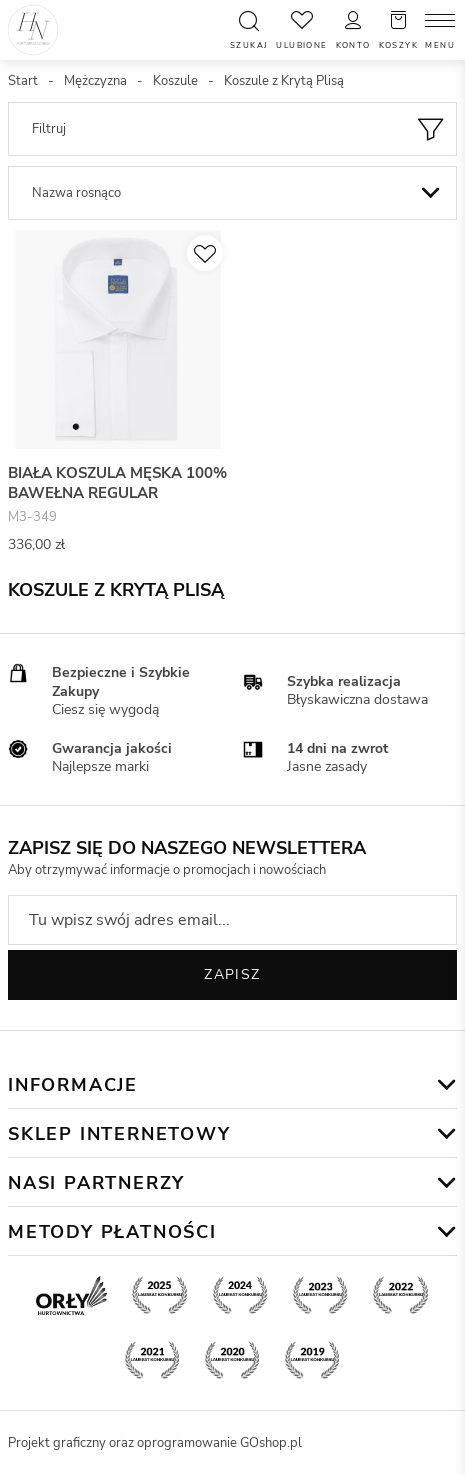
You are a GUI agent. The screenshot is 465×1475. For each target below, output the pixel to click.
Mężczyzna (95, 81)
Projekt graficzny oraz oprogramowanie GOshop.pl (155, 1443)
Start (23, 81)
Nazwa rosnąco (76, 193)
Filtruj (49, 129)
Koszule (175, 81)
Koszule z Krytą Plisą (284, 81)
